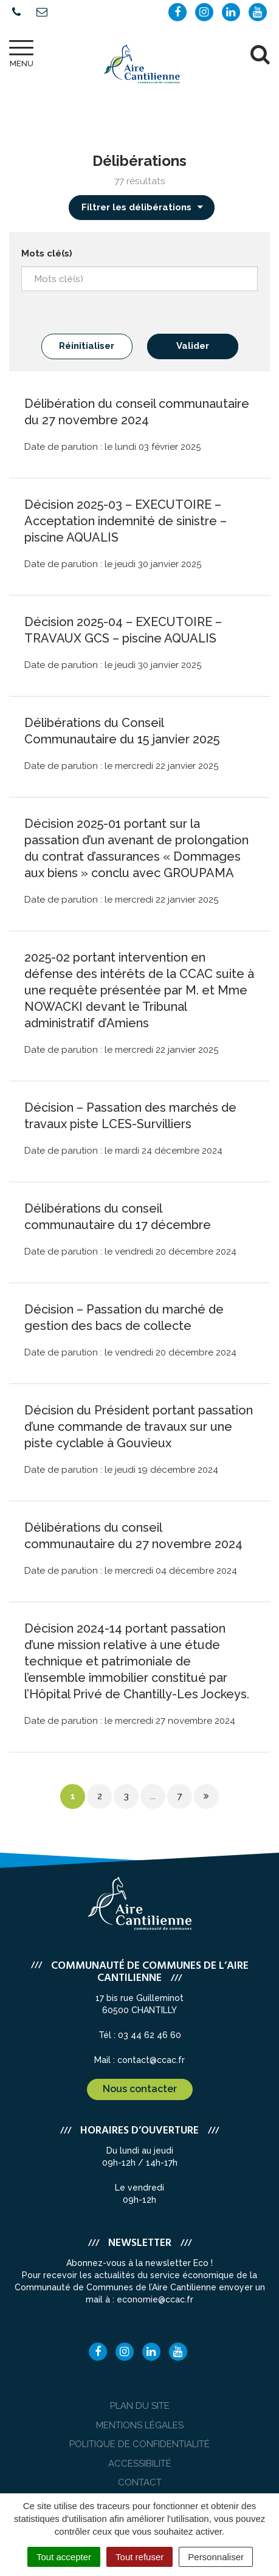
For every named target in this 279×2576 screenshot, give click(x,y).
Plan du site (140, 2405)
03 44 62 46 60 (149, 2035)
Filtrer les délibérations (142, 207)
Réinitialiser (86, 345)
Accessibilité (139, 2463)
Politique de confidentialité (139, 2444)
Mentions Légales (140, 2425)
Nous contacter (140, 2089)
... (153, 1796)
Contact (140, 2482)
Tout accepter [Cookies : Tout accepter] (63, 2557)
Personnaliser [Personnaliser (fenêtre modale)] (216, 2557)
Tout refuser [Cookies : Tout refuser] (139, 2557)
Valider (192, 345)
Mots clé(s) (46, 253)
